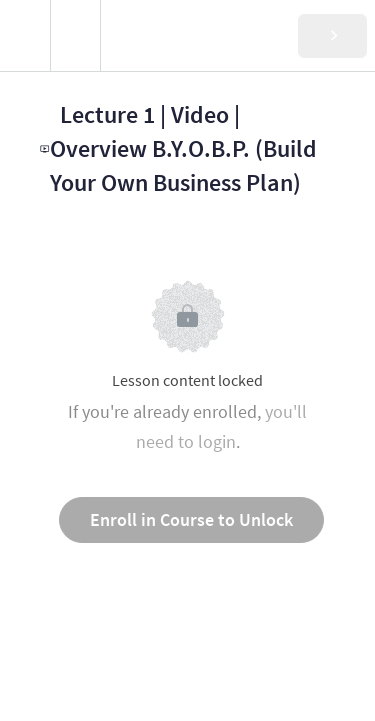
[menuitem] (75, 35)
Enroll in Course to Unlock (191, 519)
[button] (25, 35)
